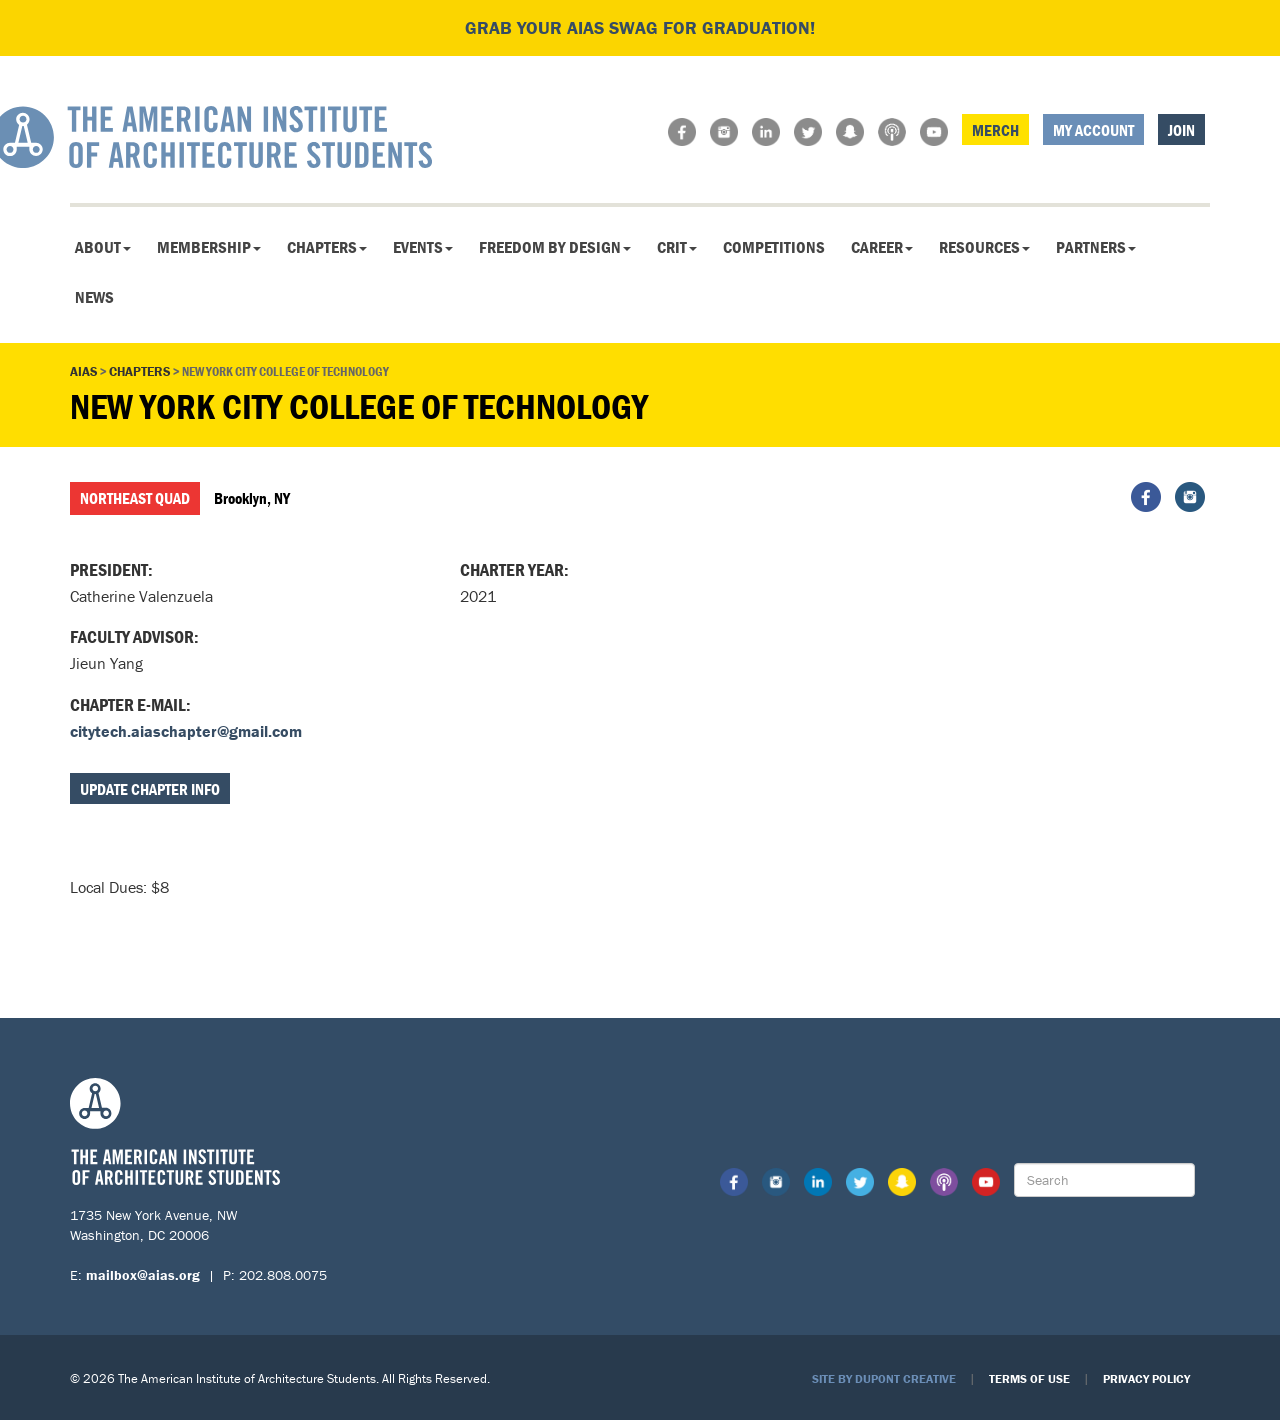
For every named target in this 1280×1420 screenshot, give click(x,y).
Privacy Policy (1146, 1378)
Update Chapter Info (150, 789)
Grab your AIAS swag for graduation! (640, 27)
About (103, 247)
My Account (1093, 130)
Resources (984, 247)
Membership (209, 247)
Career (882, 247)
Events (423, 247)
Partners (1096, 247)
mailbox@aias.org (143, 1275)
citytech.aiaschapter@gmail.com (186, 731)
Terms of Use (1029, 1378)
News (94, 297)
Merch (995, 130)
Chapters (327, 247)
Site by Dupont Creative (884, 1378)
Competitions (774, 247)
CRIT (677, 247)
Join (1181, 130)
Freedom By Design (555, 247)
